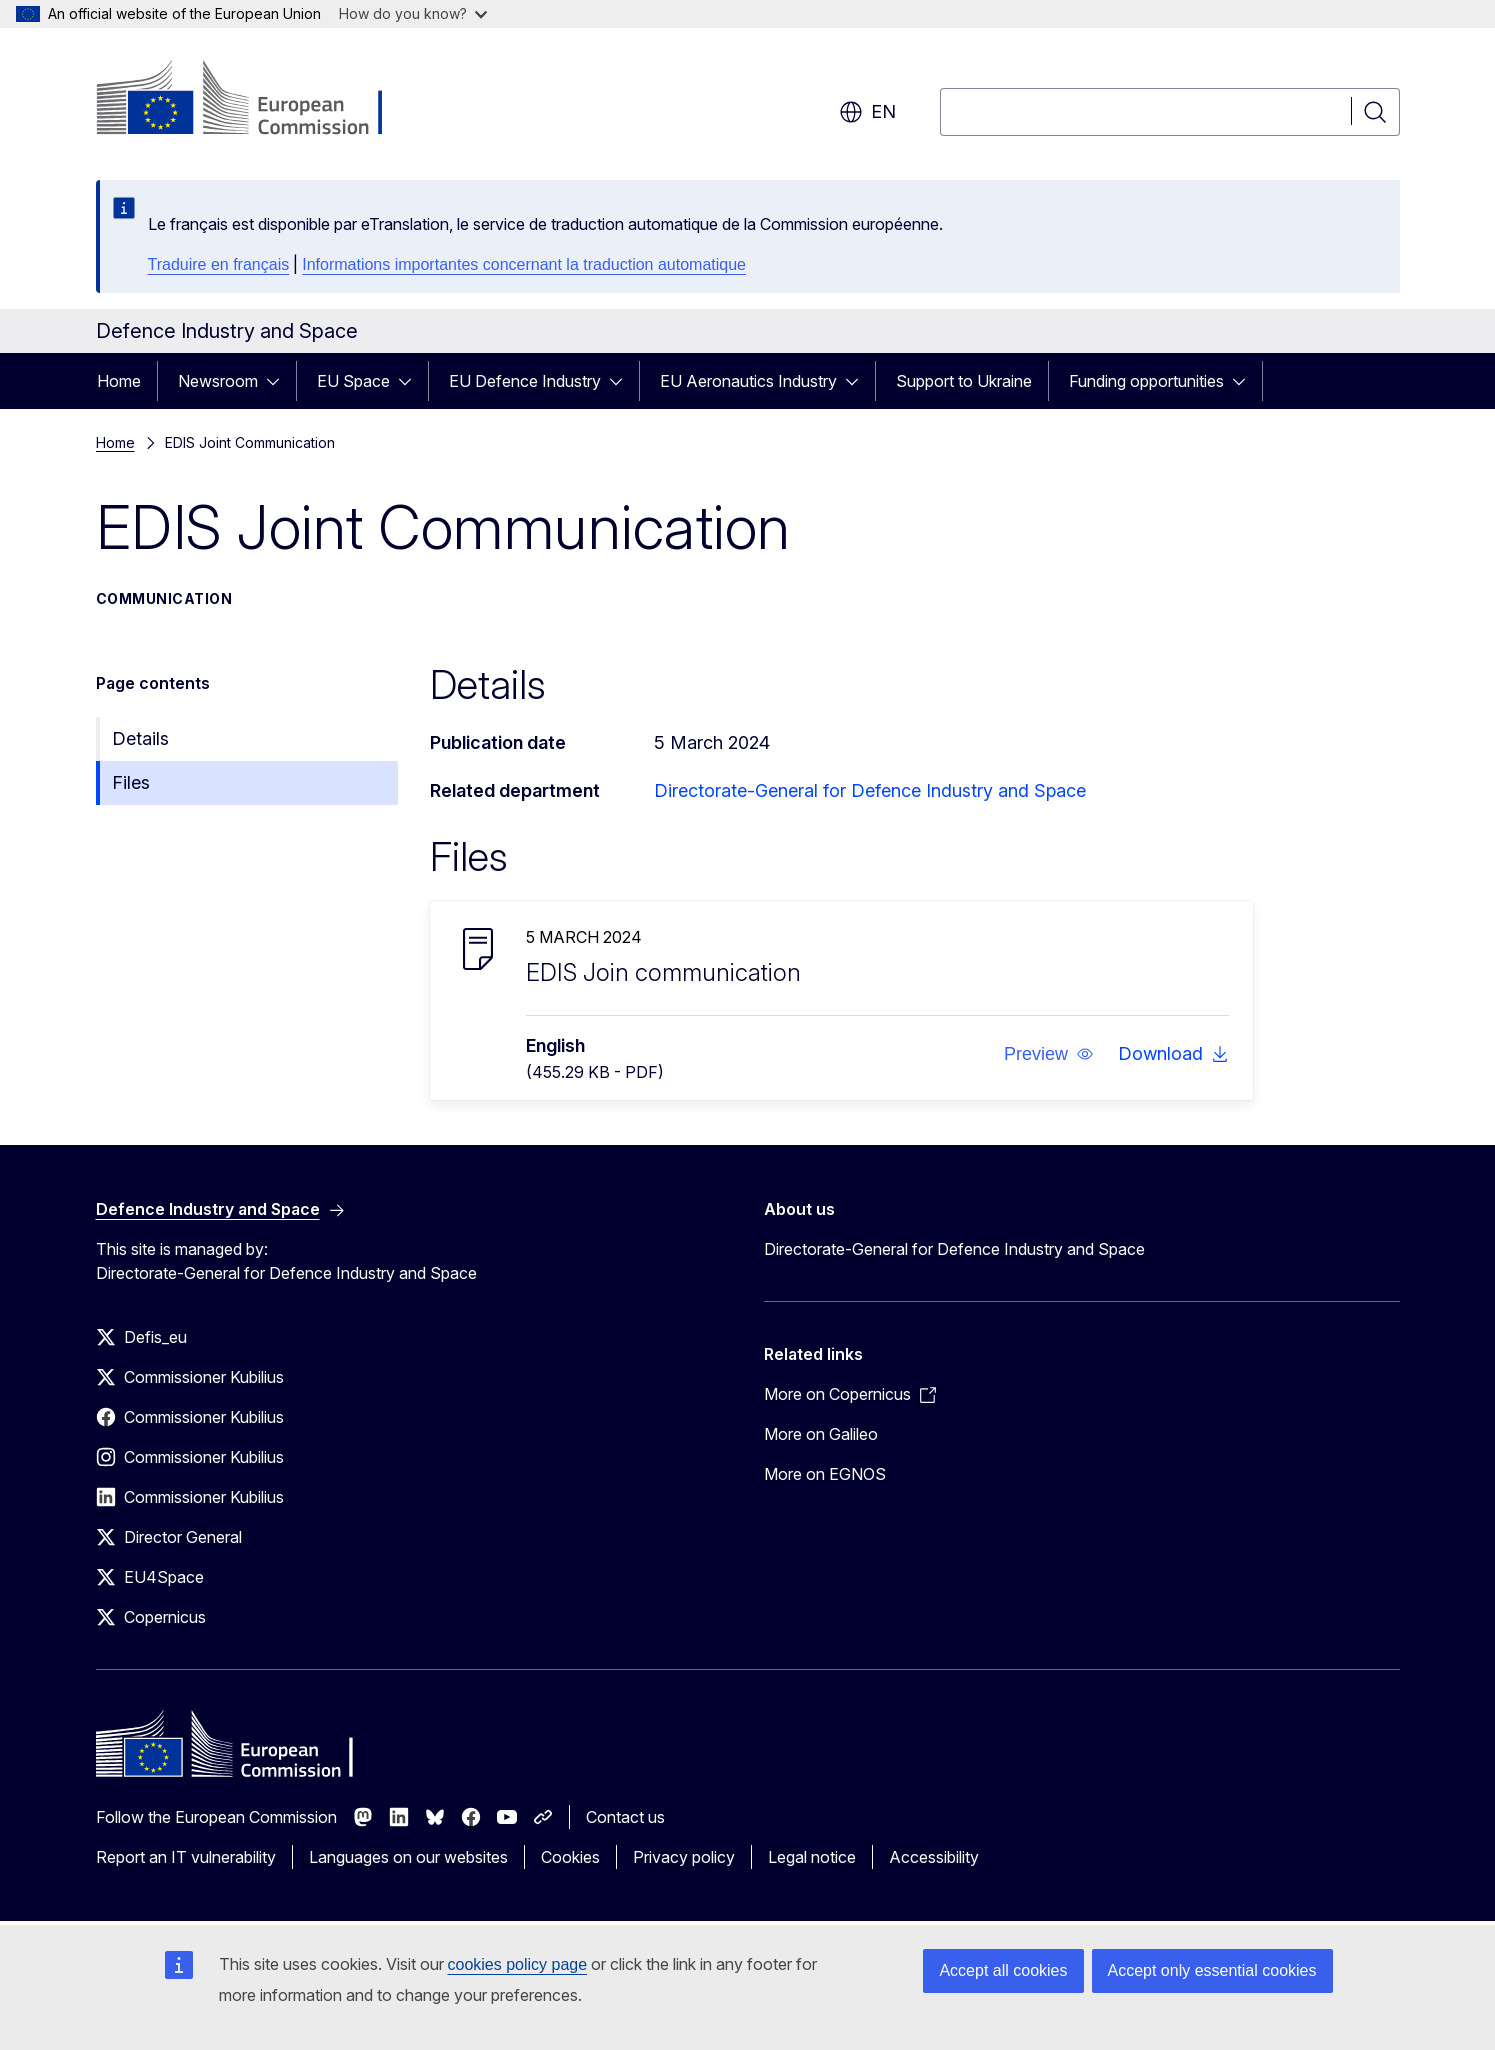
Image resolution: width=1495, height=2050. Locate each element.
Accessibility (934, 1857)
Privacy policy (684, 1857)
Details (140, 738)
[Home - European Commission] (257, 100)
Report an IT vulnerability (186, 1857)
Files (131, 782)
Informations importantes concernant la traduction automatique (524, 264)
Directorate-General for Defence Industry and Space (870, 790)
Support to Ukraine (964, 381)
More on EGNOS (825, 1474)
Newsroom (218, 381)
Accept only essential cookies (1212, 1970)
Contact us (625, 1817)
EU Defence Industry (525, 381)
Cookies (570, 1857)
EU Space (353, 381)
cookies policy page (518, 1964)
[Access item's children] (279, 381)
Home (119, 381)
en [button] (867, 112)
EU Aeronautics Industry (748, 381)
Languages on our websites (408, 1857)
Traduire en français (219, 264)
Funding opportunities (1146, 381)
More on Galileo (821, 1434)
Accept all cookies (1003, 1970)
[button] (1048, 1054)
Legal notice (812, 1857)
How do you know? (413, 13)
